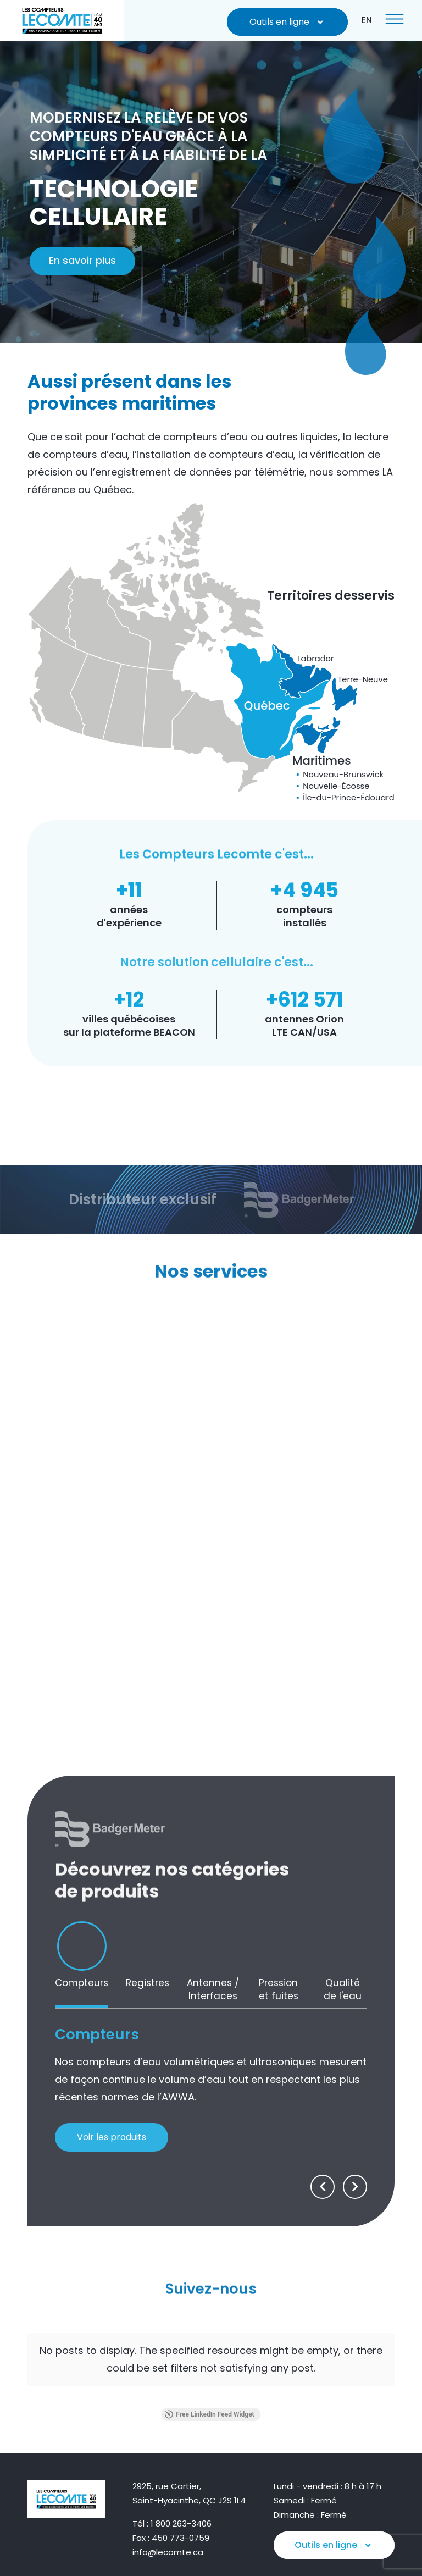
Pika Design (374, 2554)
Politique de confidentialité (347, 2538)
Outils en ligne (287, 22)
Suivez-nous (211, 2274)
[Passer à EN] (367, 19)
